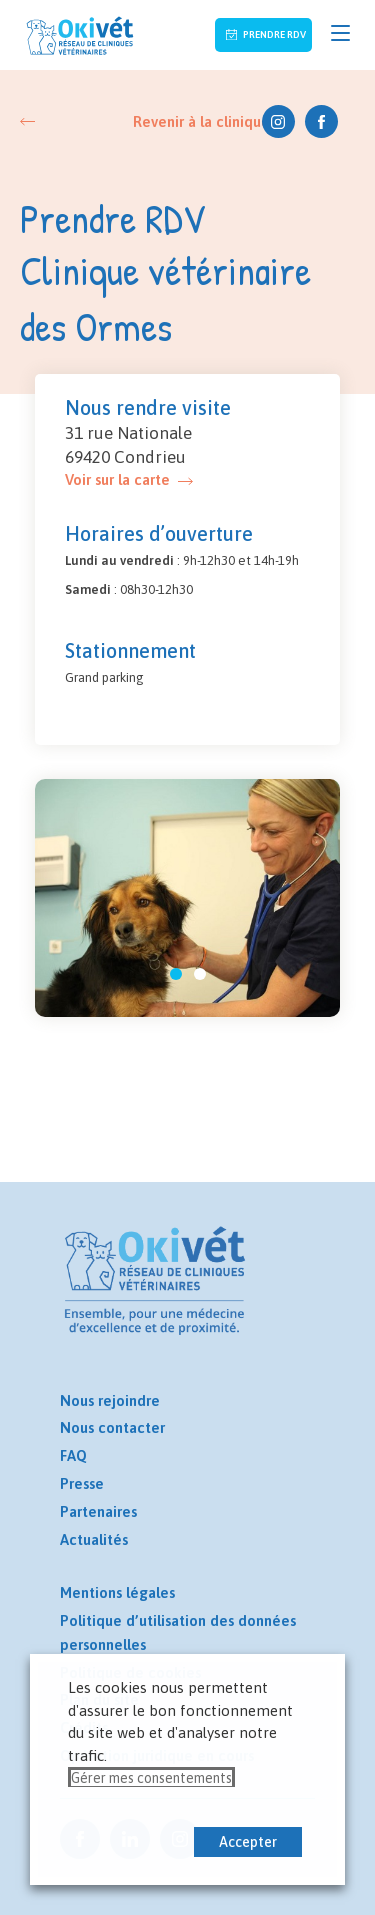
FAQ (73, 1455)
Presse (82, 1483)
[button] (176, 974)
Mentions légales (117, 1592)
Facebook (321, 121)
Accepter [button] (248, 1842)
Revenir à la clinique (201, 121)
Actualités (94, 1539)
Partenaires (98, 1511)
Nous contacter (112, 1427)
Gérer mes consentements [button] (151, 1778)
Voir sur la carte (117, 479)
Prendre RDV (273, 34)
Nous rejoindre (110, 1400)
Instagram (278, 121)
